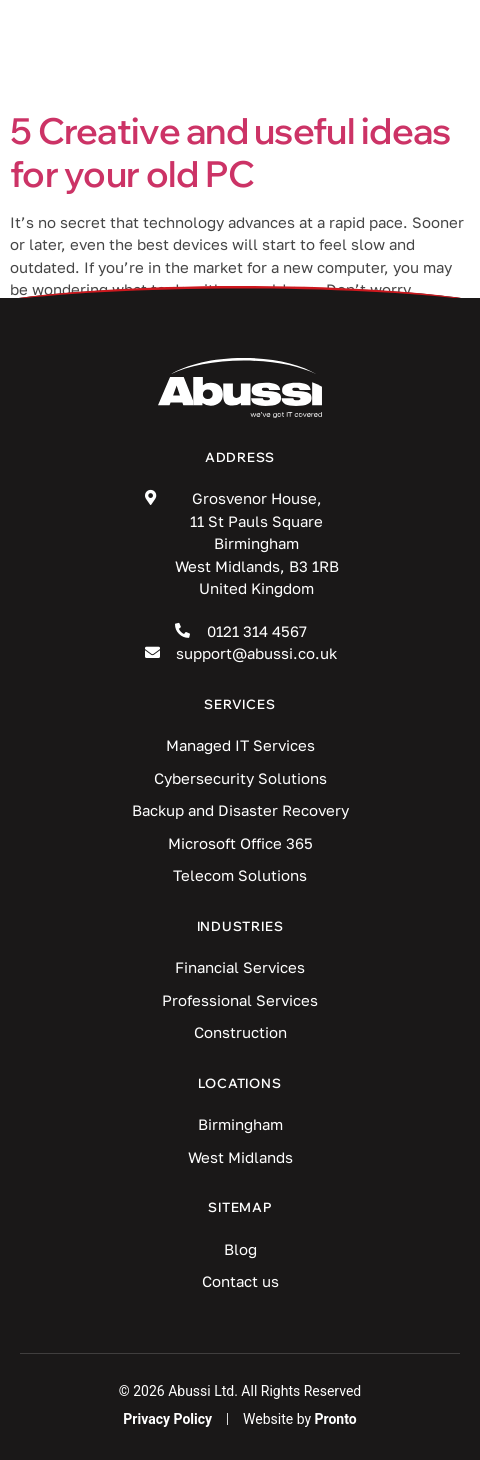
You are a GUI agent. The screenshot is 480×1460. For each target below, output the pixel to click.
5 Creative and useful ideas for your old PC (230, 152)
